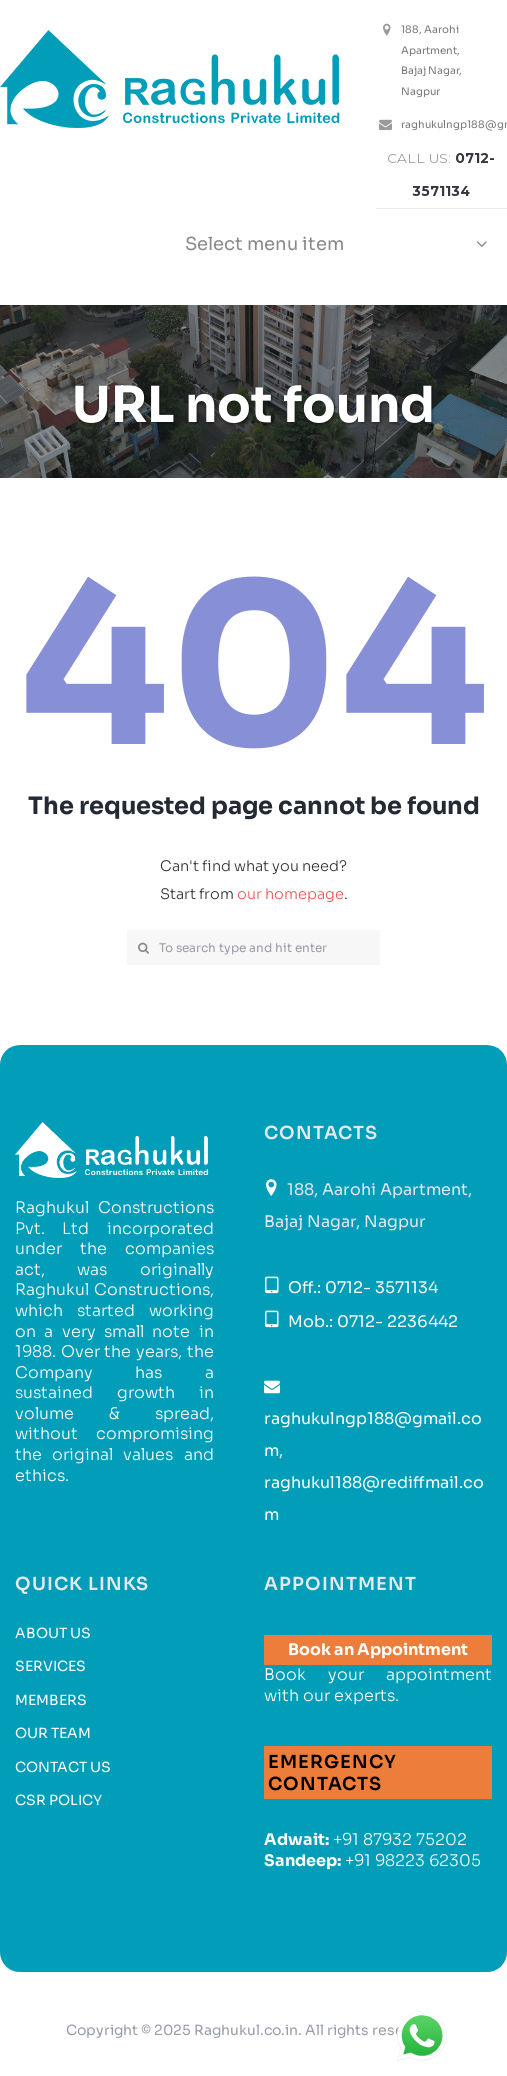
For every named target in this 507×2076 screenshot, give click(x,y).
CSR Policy (58, 1800)
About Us (53, 1633)
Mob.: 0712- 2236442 (371, 1321)
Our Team (53, 1733)
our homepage (290, 894)
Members (51, 1700)
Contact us (63, 1767)
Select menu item (264, 244)
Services (50, 1666)
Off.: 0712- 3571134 (361, 1287)
